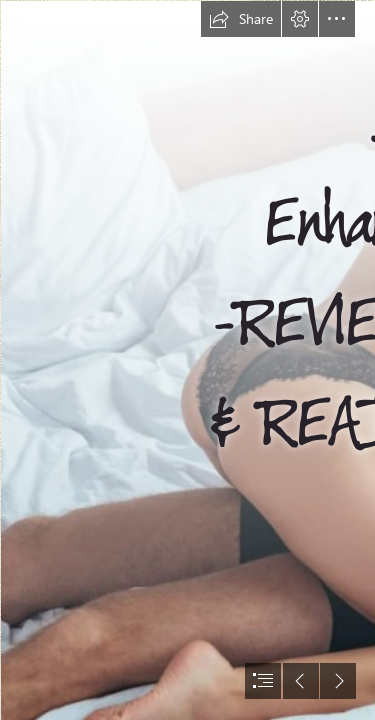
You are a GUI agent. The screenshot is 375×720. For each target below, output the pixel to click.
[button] (241, 19)
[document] (187, 360)
